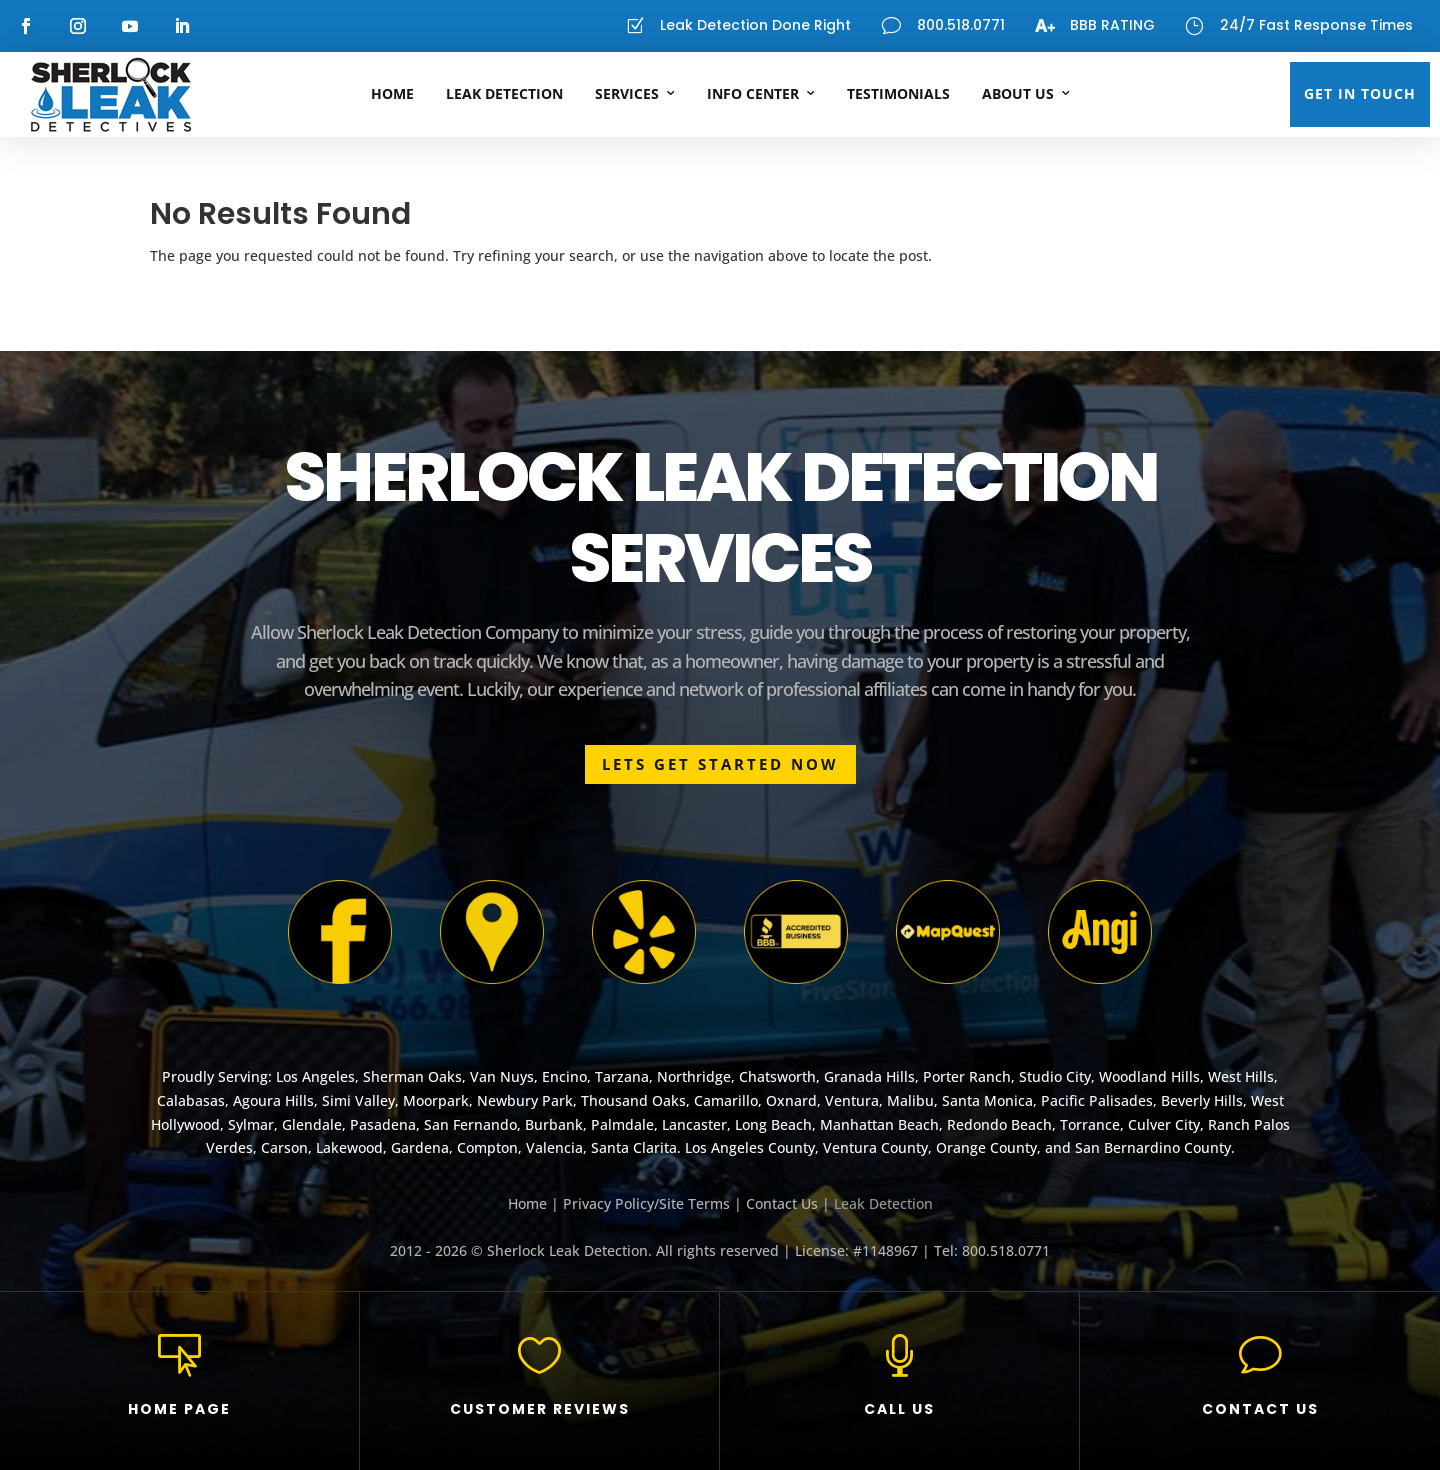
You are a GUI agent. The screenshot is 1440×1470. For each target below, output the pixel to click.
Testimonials (898, 93)
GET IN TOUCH (1360, 93)
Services (627, 93)
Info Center (753, 93)
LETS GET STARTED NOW (720, 764)
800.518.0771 (961, 25)
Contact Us (782, 1203)
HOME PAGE (179, 1409)
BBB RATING (1112, 25)
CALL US (899, 1409)
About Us (1018, 93)
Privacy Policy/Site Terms (646, 1203)
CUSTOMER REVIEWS (540, 1409)
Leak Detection (504, 93)
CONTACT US (1260, 1409)
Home (392, 93)
